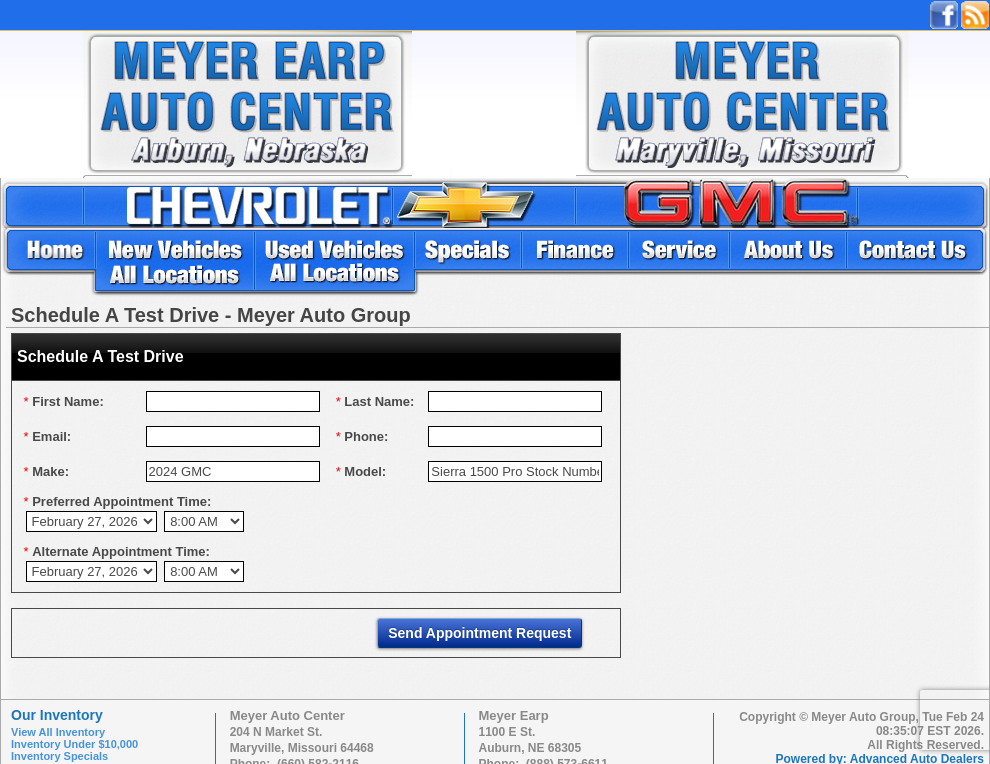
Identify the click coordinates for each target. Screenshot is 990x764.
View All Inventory (58, 732)
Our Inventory (57, 715)
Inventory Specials (59, 756)
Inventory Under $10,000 (74, 744)
